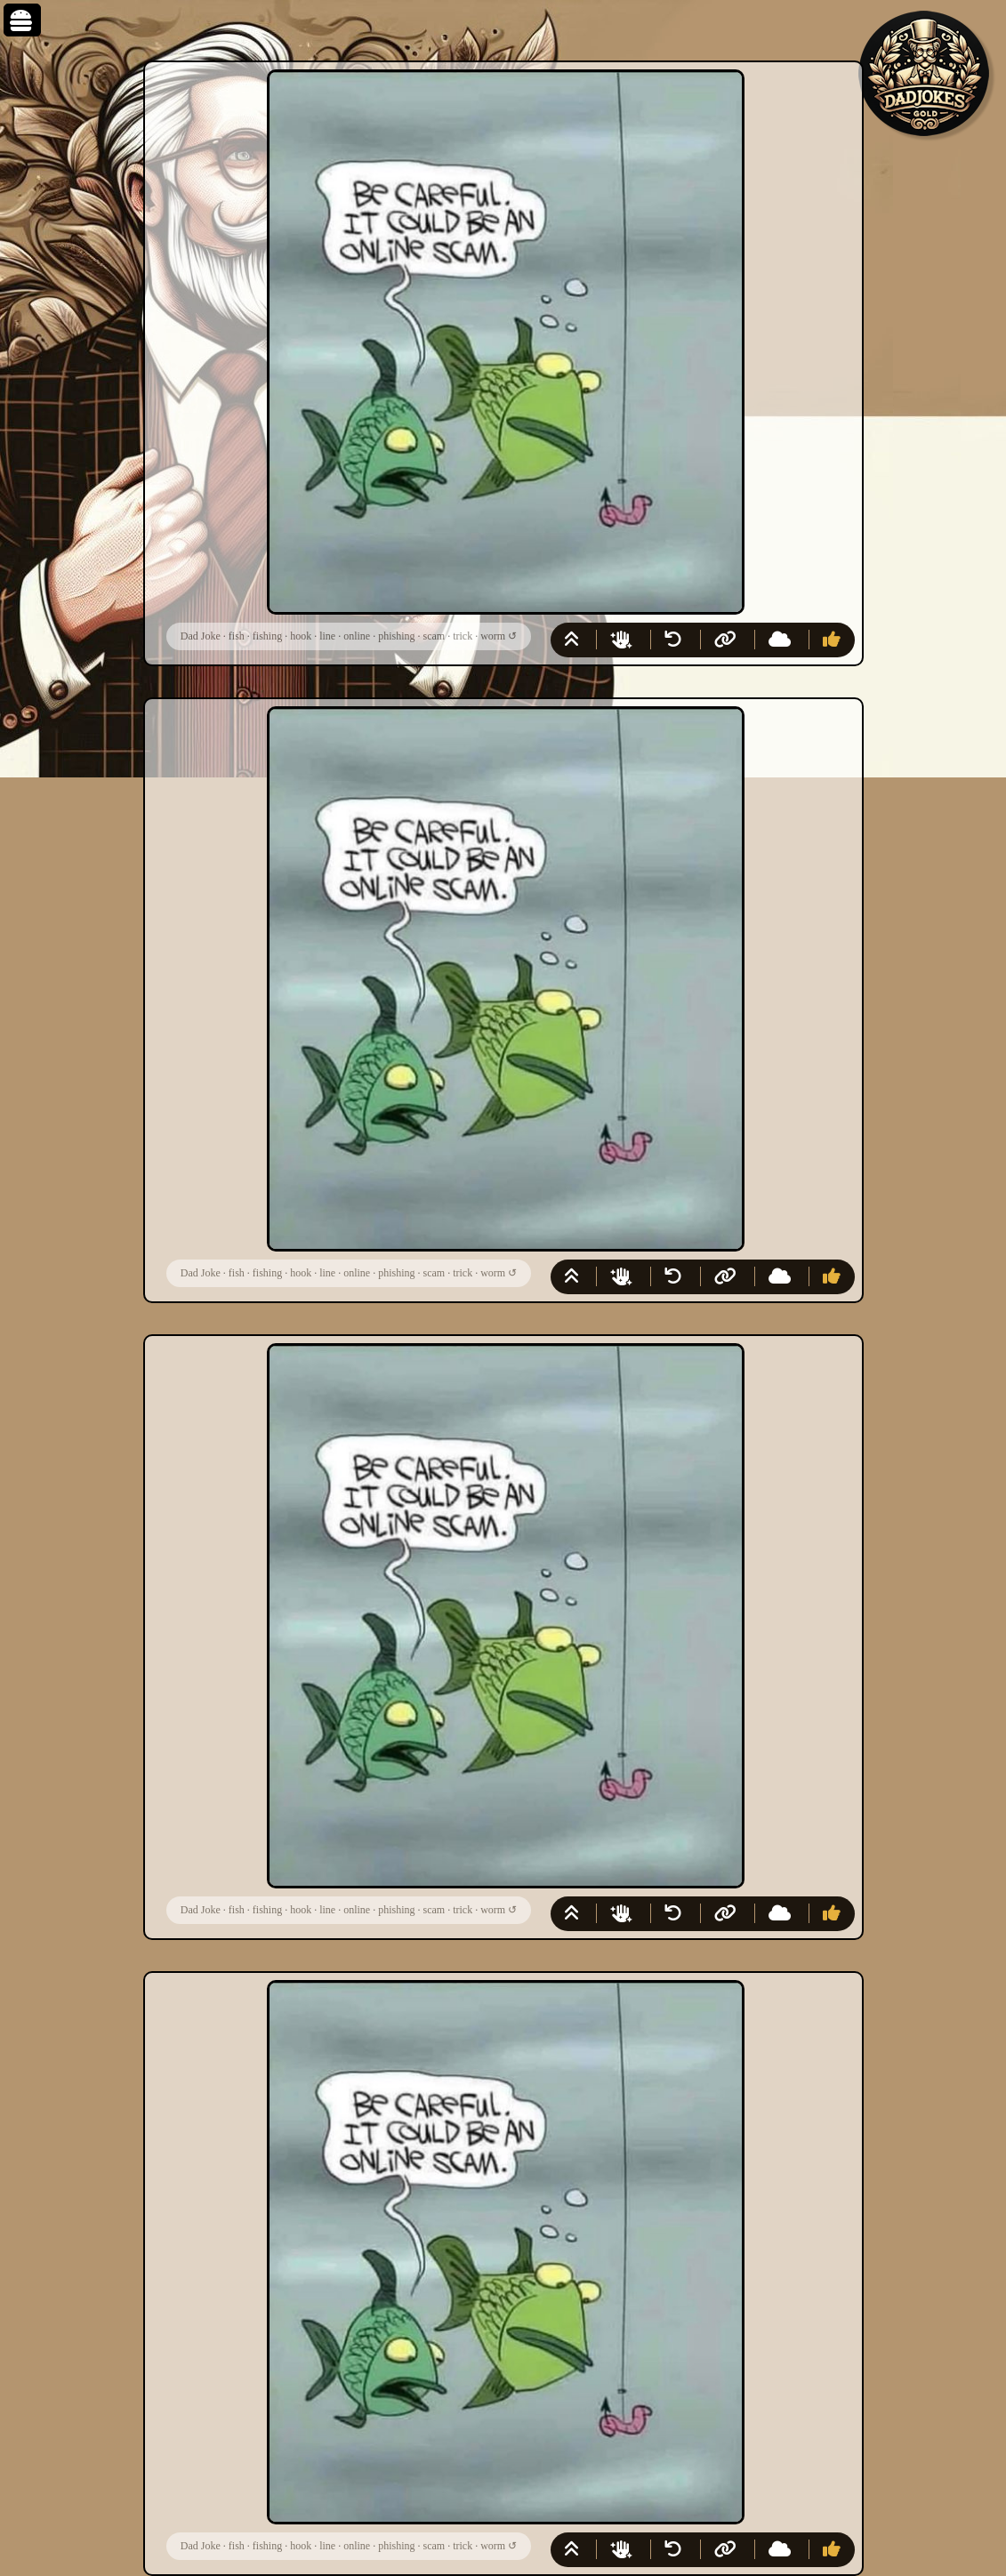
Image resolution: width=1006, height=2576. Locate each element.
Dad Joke (201, 636)
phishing (396, 636)
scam (434, 636)
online (356, 636)
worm (492, 636)
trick (462, 636)
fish (237, 636)
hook (300, 636)
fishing (267, 636)
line (327, 636)
